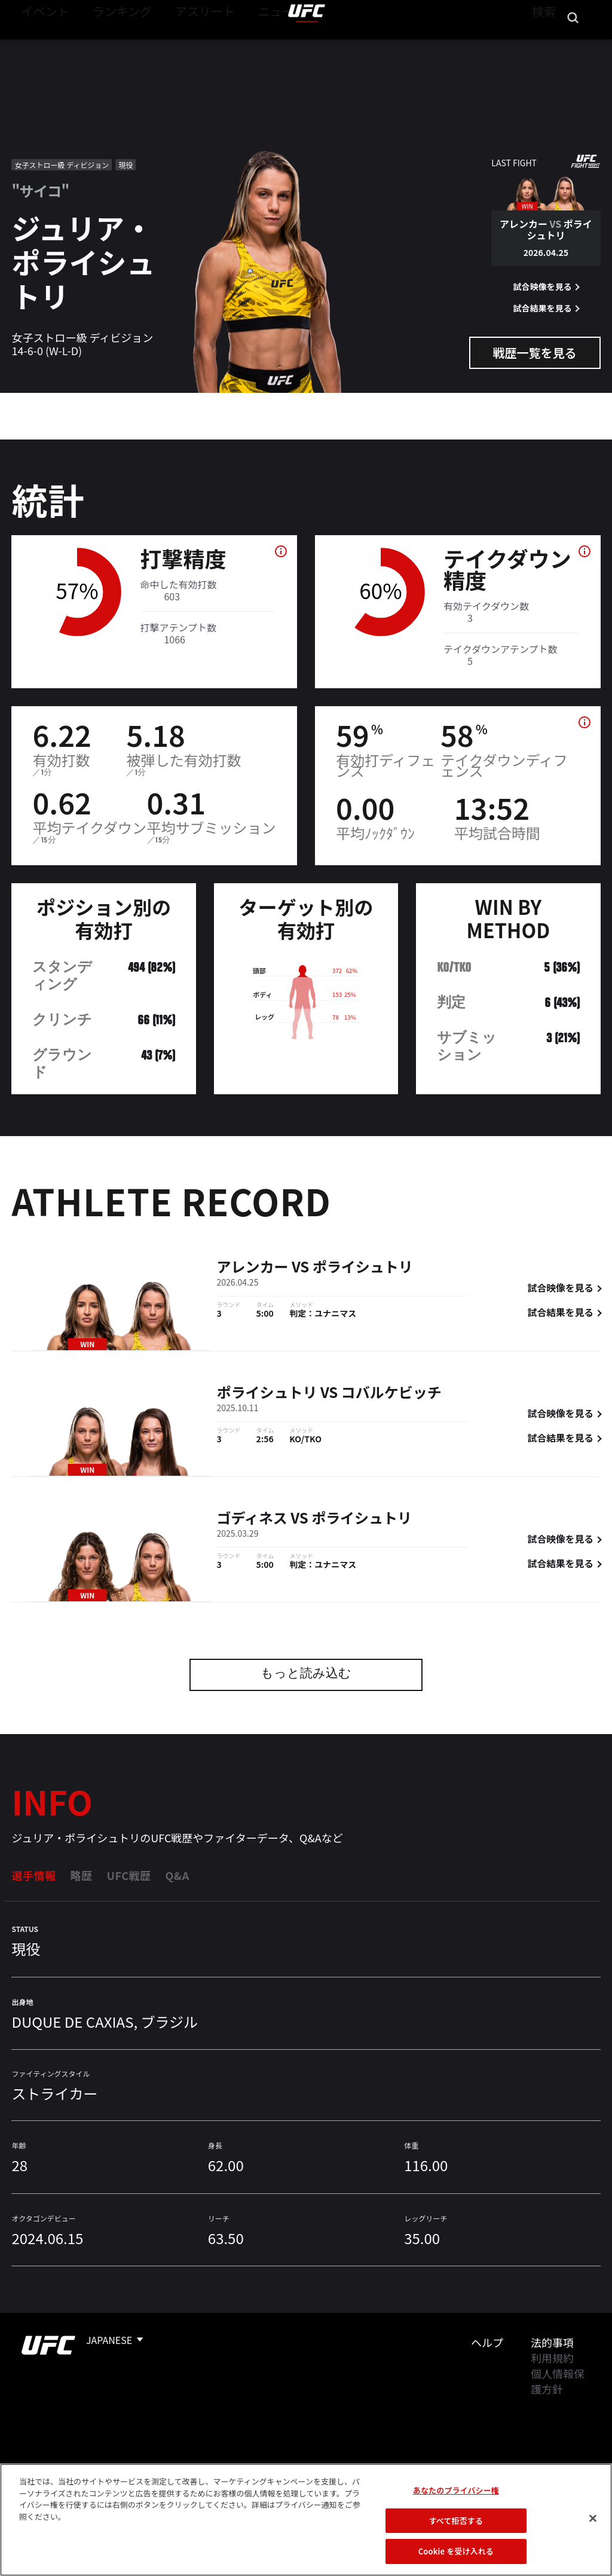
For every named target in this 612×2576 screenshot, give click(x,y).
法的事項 (552, 2342)
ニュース (243, 45)
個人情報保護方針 (558, 2381)
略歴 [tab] (81, 1875)
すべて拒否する (456, 2536)
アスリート (177, 45)
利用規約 (552, 2358)
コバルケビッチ (391, 1394)
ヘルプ (487, 2342)
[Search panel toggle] (573, 45)
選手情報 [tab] (33, 1875)
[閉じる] (593, 2534)
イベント (41, 45)
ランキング (107, 45)
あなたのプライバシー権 (456, 2505)
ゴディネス (251, 1519)
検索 (542, 45)
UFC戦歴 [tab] (128, 1875)
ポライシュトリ (363, 1268)
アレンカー (252, 1268)
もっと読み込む (306, 1674)
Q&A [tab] (177, 1875)
